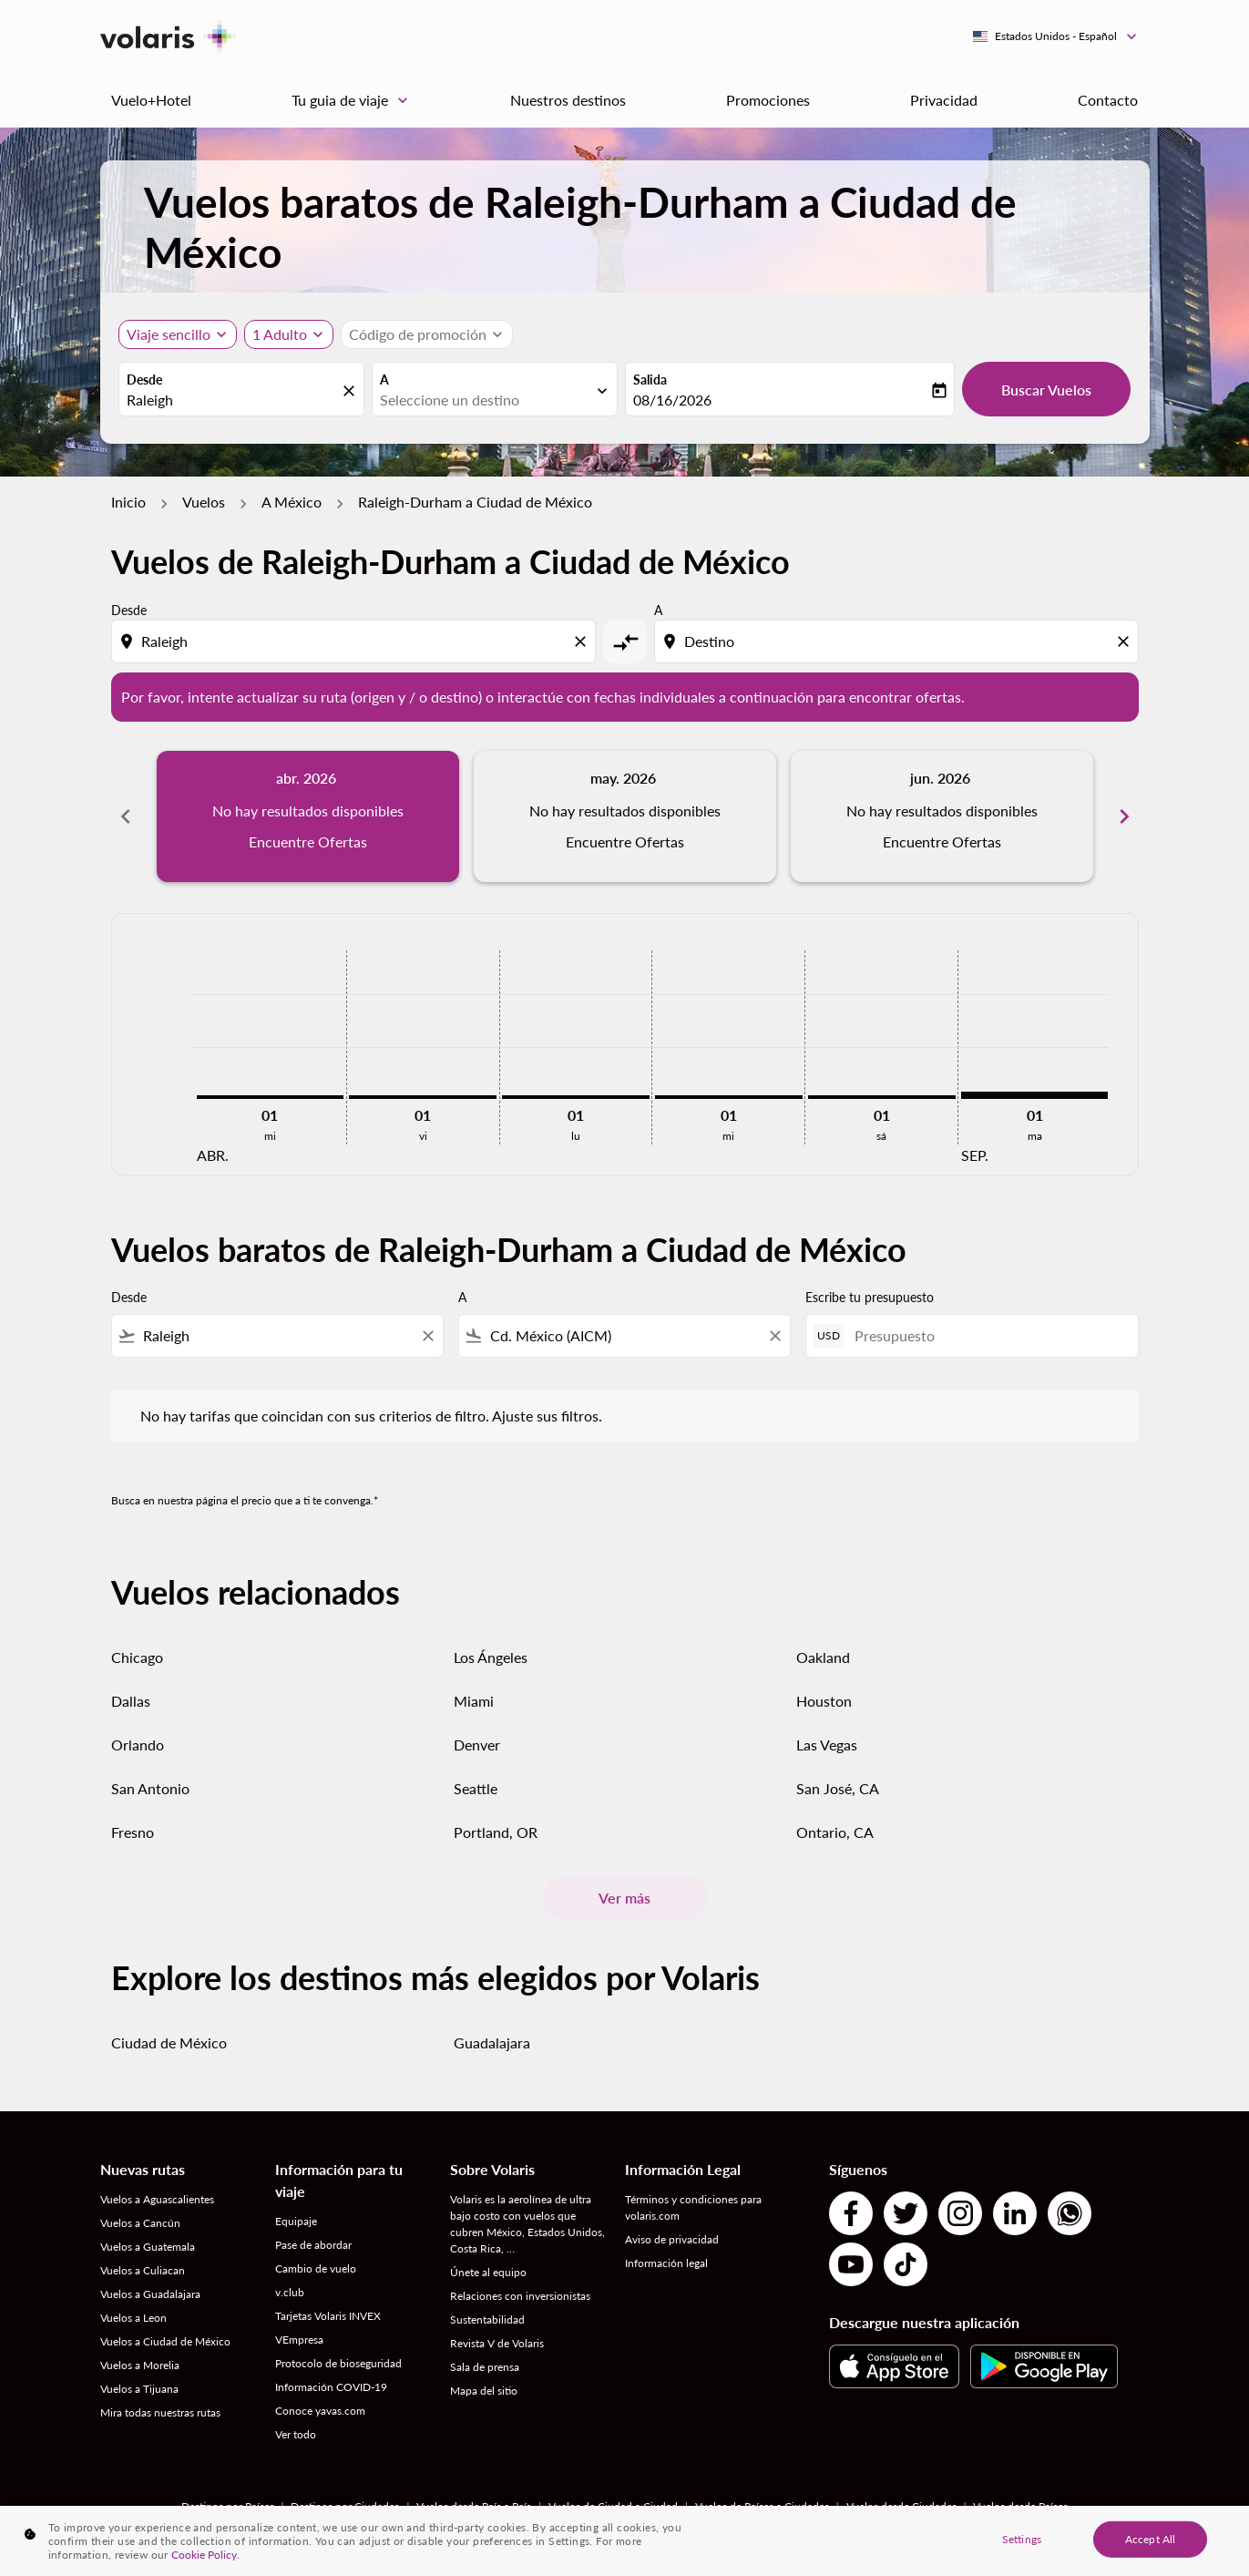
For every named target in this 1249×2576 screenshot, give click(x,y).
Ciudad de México (169, 2042)
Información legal (666, 2263)
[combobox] (232, 400)
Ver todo (295, 2434)
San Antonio (150, 1788)
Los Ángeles (490, 1657)
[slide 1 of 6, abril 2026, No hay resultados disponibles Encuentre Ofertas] (308, 816)
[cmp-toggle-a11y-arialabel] (625, 641)
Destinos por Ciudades (345, 2506)
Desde (144, 379)
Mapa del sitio (483, 2390)
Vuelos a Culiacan (142, 2270)
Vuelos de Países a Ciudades (762, 2506)
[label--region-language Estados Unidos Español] (1056, 36)
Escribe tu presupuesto (869, 1297)
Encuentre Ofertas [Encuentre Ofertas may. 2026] (625, 841)
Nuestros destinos (568, 99)
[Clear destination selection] (1126, 641)
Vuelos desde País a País (473, 2506)
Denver (477, 1744)
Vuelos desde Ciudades (901, 2506)
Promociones (768, 99)
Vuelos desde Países (1020, 2506)
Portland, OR (495, 1832)
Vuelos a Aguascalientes (157, 2199)
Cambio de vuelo (315, 2268)
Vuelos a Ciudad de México (165, 2341)
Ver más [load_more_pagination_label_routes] (624, 1897)
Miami (474, 1700)
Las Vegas (826, 1744)
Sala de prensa (484, 2367)
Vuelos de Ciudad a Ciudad (613, 2506)
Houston (824, 1700)
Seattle (475, 1788)
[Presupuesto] (986, 1335)
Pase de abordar (313, 2245)
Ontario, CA (835, 1832)
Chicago (137, 1657)
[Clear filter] (427, 1336)
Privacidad (944, 99)
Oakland (823, 1657)
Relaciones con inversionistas (520, 2296)
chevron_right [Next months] (1124, 816)
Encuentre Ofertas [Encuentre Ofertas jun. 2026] (942, 841)
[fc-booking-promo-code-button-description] (417, 334)
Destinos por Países (227, 2506)
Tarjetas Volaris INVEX (328, 2316)
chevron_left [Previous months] (125, 816)
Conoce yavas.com (320, 2410)
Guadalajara (492, 2042)
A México (291, 501)
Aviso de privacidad (672, 2239)
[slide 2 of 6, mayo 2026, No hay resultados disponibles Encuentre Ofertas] (625, 816)
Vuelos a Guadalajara (150, 2294)
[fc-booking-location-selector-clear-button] (351, 390)
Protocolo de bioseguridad (338, 2363)
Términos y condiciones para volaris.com (693, 2207)
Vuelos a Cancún (140, 2223)
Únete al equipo (488, 2272)
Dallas (130, 1700)
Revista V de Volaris (497, 2343)
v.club (289, 2292)
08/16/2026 (672, 399)
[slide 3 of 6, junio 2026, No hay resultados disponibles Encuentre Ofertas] (942, 816)
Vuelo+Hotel (151, 99)
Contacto (1108, 99)
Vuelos (203, 501)
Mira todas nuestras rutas (160, 2412)
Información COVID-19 (331, 2387)
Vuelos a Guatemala (147, 2246)
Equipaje (296, 2221)
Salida (650, 379)
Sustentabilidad (487, 2319)
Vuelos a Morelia (139, 2365)
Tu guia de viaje (354, 100)
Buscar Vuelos (1046, 389)
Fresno (132, 1832)
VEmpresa (299, 2339)
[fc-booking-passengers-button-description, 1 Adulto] (279, 334)
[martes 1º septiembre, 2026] (1035, 1095)
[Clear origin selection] (583, 641)
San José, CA (837, 1788)
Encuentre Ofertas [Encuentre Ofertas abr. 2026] (308, 841)
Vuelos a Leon (133, 2318)
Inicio (128, 501)
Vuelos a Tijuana (139, 2389)
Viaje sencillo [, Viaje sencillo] (168, 334)
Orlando (137, 1744)
